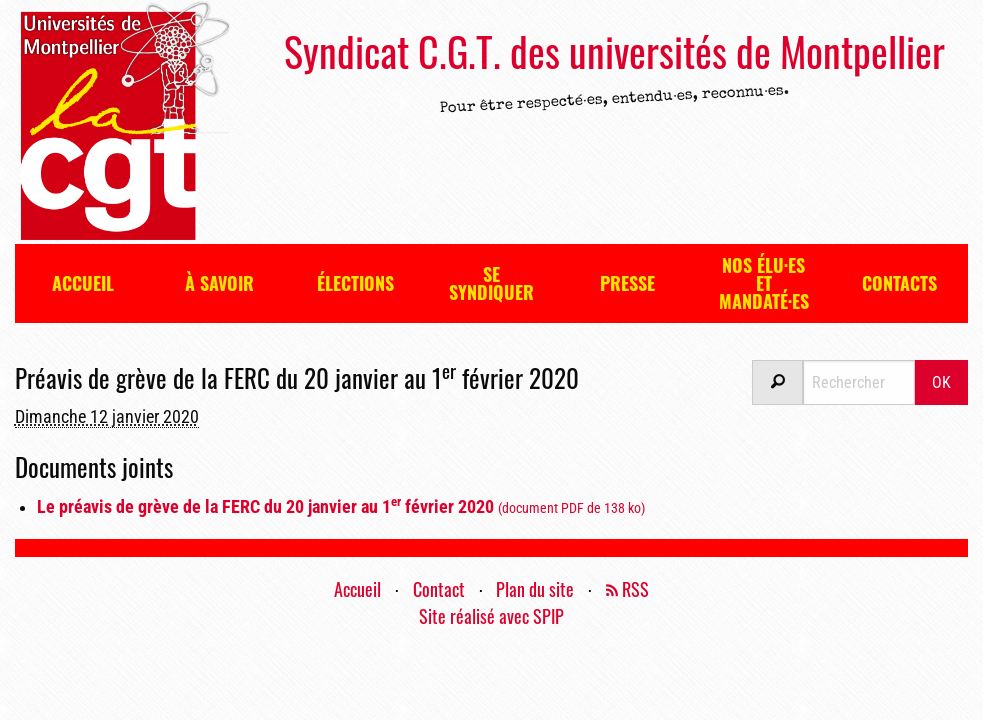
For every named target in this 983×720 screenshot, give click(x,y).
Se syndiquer (491, 283)
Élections (355, 283)
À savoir (219, 283)
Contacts (899, 283)
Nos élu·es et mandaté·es (764, 283)
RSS (627, 589)
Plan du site (535, 589)
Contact (439, 589)
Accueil (83, 283)
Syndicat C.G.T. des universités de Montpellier (614, 51)
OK (941, 382)
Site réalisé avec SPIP (491, 616)
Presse (627, 283)
